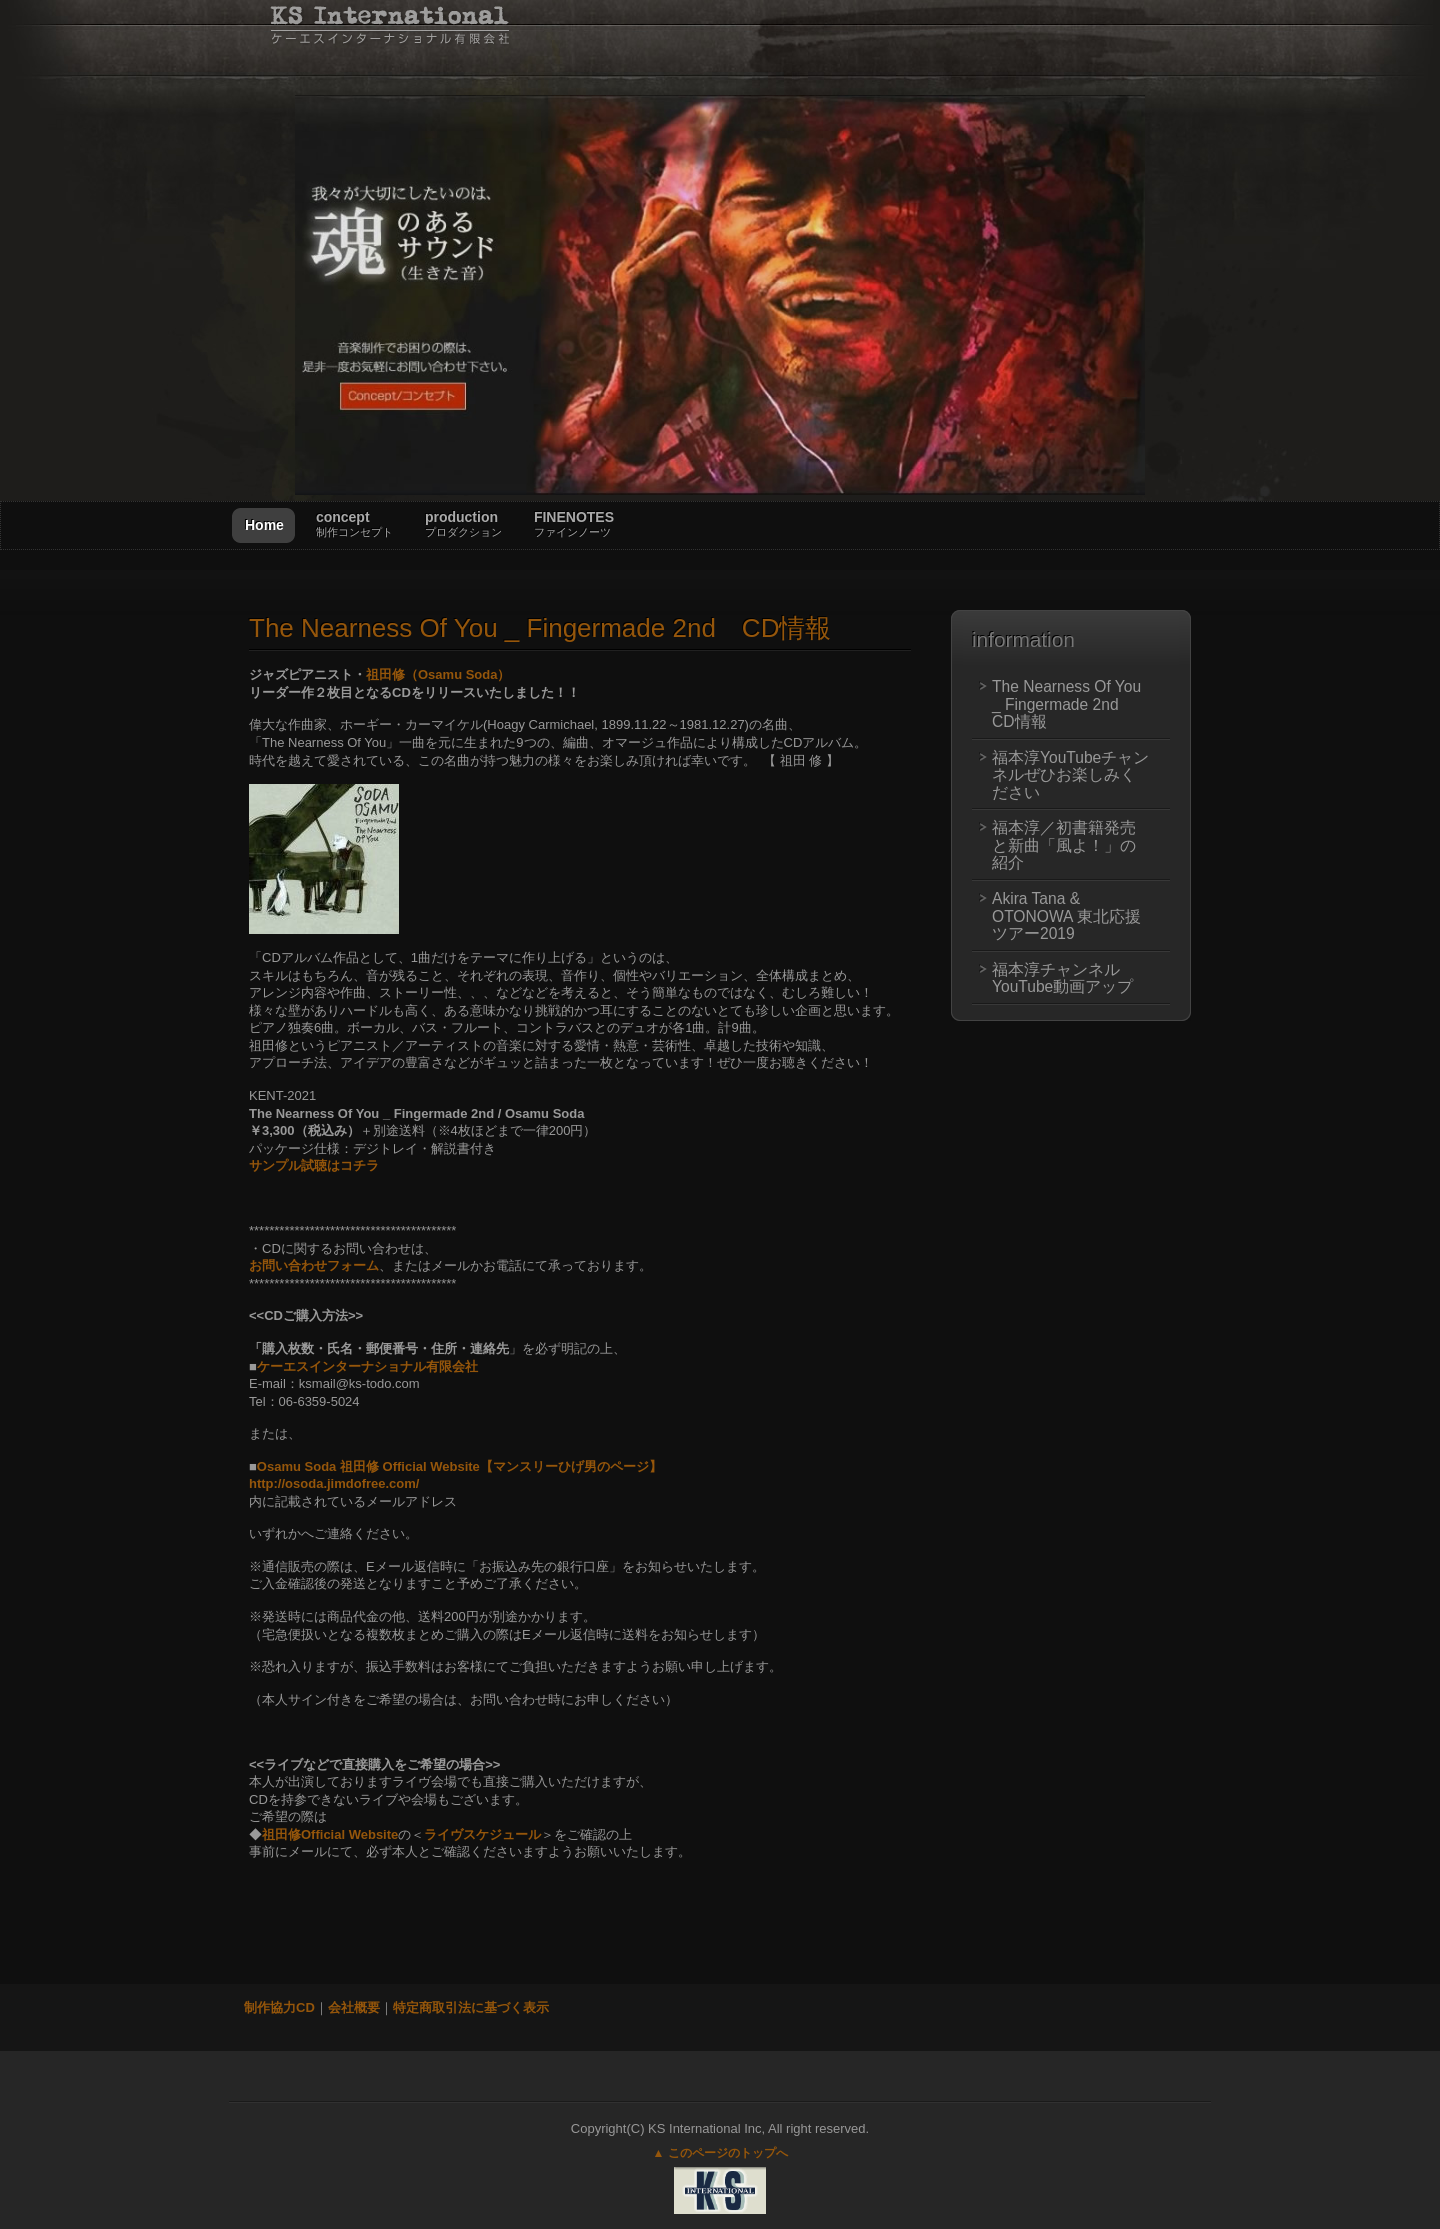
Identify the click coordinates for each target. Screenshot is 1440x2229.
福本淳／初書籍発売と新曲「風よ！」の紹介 (1064, 845)
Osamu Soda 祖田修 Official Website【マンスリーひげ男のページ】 (459, 1466)
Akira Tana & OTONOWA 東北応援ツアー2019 (1066, 916)
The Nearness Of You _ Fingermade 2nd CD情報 (1066, 704)
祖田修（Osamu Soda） (438, 674)
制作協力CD (279, 2007)
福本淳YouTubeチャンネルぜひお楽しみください (1070, 775)
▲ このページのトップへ (719, 2153)
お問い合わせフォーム (314, 1265)
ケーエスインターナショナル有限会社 (367, 1366)
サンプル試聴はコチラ (314, 1165)
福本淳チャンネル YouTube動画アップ (1064, 978)
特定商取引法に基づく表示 (471, 2007)
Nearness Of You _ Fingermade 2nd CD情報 (540, 628)
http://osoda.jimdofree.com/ (334, 1483)
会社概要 (354, 2007)
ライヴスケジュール (482, 1834)
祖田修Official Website (330, 1834)
